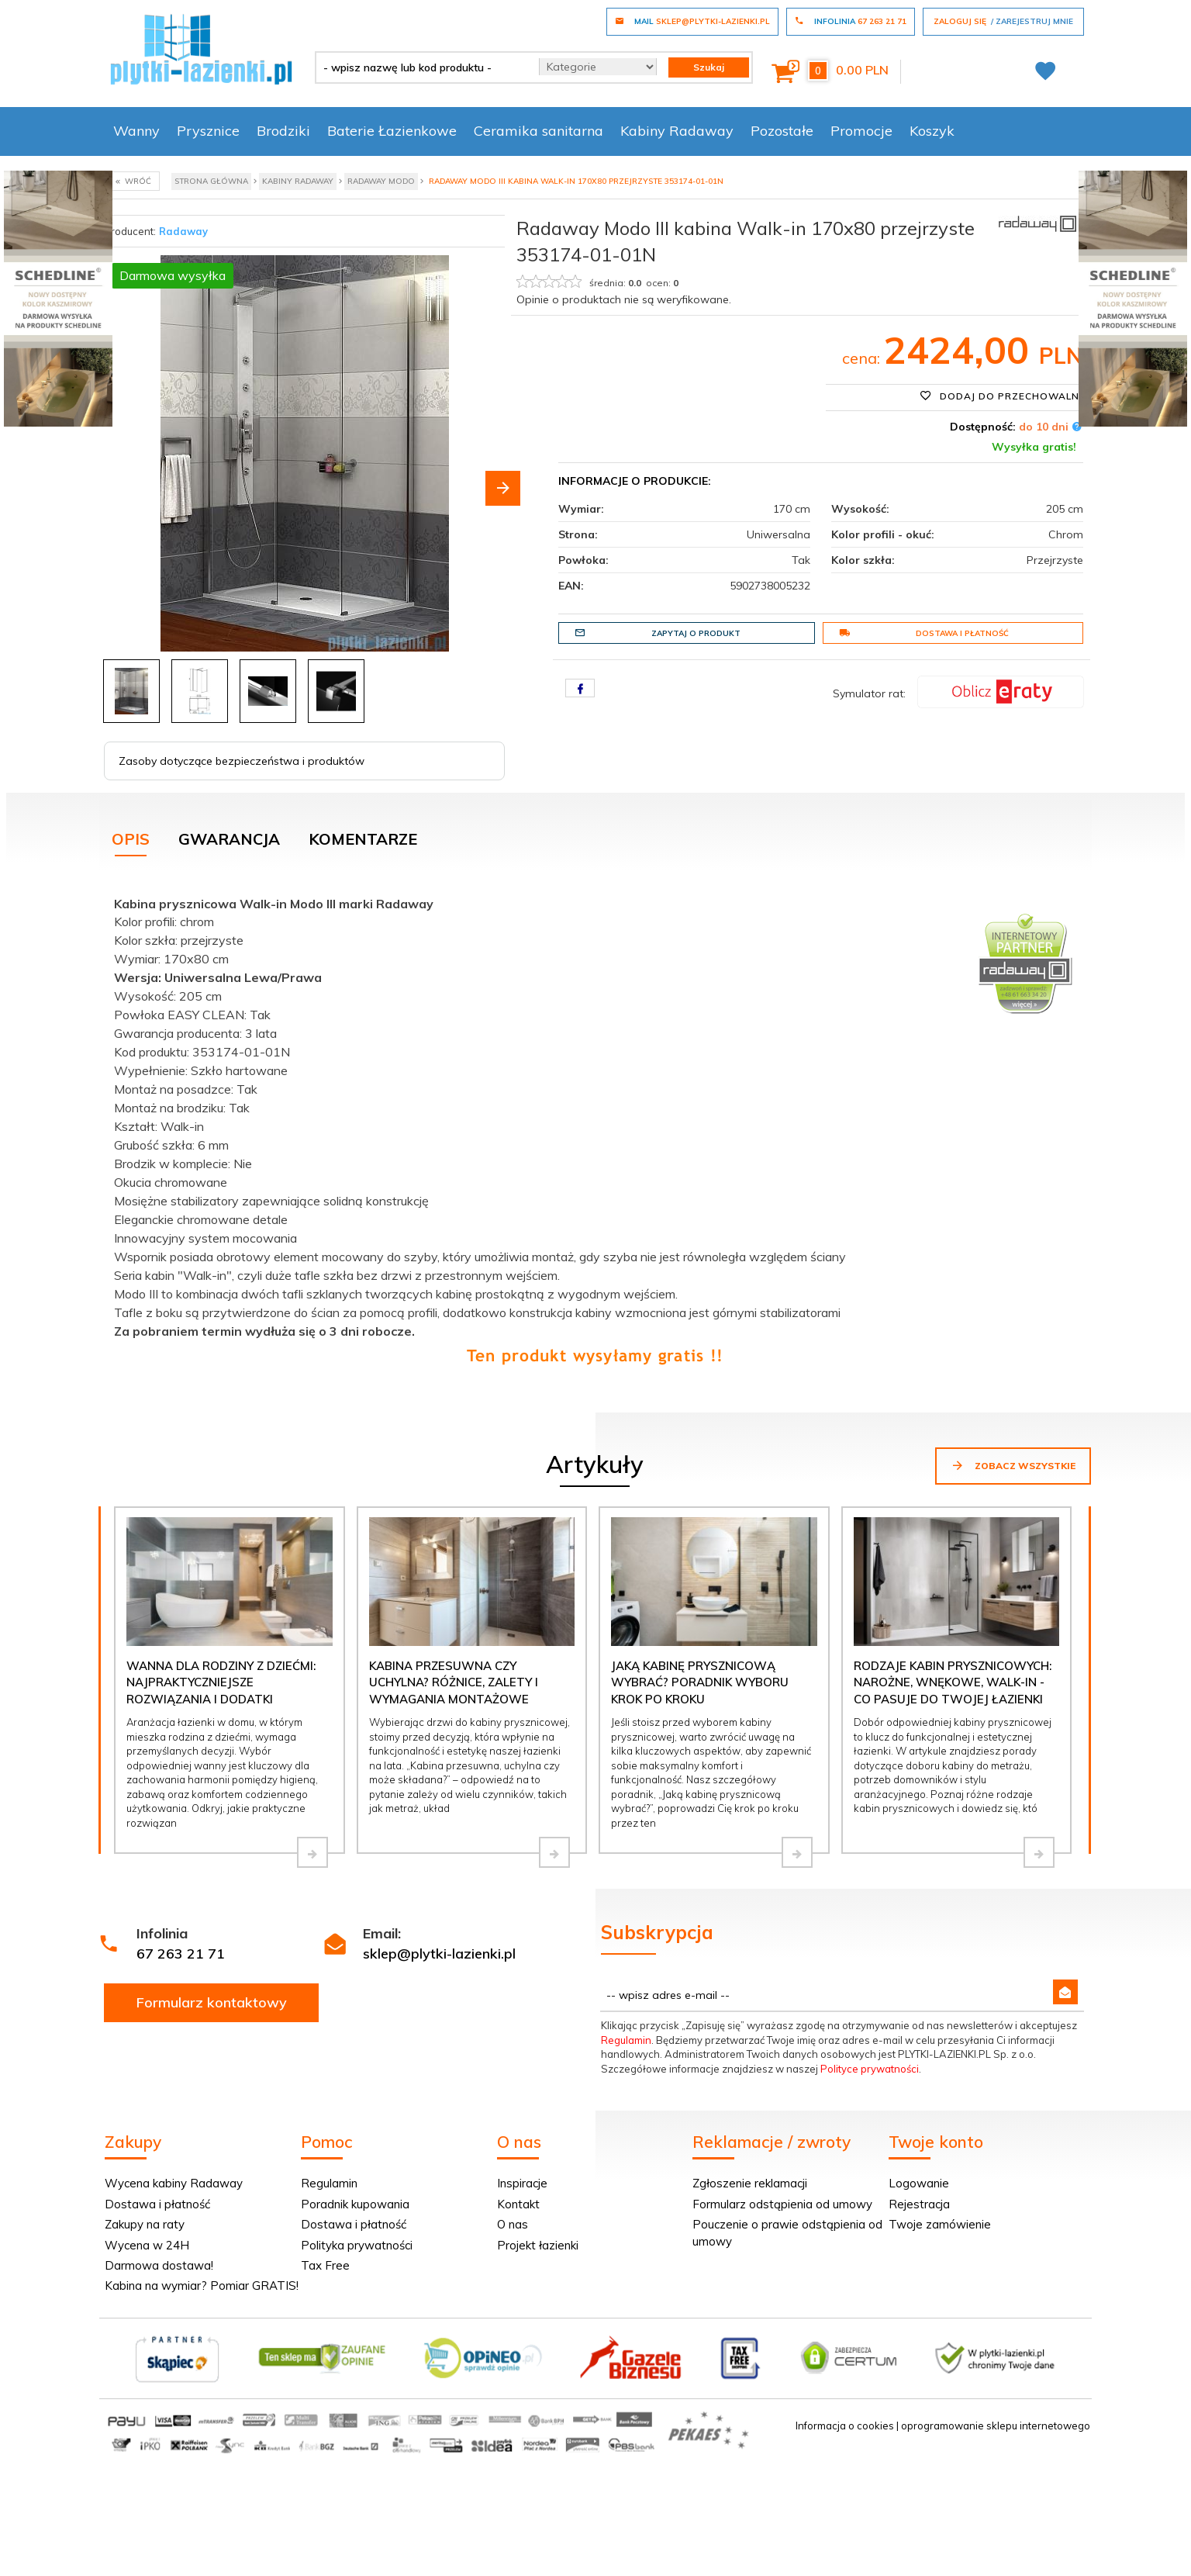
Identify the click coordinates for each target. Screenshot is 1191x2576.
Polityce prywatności (869, 2069)
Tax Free (325, 2265)
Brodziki (283, 131)
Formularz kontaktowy (211, 2002)
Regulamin (626, 2040)
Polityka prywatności (357, 2245)
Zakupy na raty (145, 2224)
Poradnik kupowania (355, 2204)
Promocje (861, 131)
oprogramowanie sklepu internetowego (995, 2425)
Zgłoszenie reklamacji (749, 2183)
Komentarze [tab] (363, 839)
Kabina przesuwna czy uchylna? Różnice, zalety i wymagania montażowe (453, 1682)
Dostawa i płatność (924, 633)
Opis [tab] (131, 839)
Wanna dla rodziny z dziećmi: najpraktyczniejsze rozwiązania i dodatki (221, 1682)
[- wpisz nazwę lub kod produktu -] (421, 67)
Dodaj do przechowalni (1001, 395)
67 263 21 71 (180, 1953)
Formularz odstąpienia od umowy (782, 2204)
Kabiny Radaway (677, 131)
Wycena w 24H (147, 2245)
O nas (512, 2224)
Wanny (136, 131)
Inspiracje (522, 2183)
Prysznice (208, 131)
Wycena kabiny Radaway (174, 2183)
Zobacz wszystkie (1013, 1465)
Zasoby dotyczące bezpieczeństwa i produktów (241, 761)
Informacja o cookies (845, 2425)
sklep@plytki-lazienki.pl (439, 1953)
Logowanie (919, 2183)
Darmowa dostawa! (159, 2265)
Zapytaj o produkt (657, 633)
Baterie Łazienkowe (392, 131)
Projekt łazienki (537, 2245)
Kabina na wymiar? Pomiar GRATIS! (202, 2285)
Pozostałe (782, 131)
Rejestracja (919, 2204)
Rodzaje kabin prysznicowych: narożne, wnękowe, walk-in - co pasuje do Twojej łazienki (952, 1682)
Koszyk (932, 131)
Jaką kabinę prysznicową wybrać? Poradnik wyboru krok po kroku (700, 1682)
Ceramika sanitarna (538, 131)
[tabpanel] (595, 1126)
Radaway (183, 231)
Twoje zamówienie (940, 2224)
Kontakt (518, 2204)
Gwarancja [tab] (229, 839)
